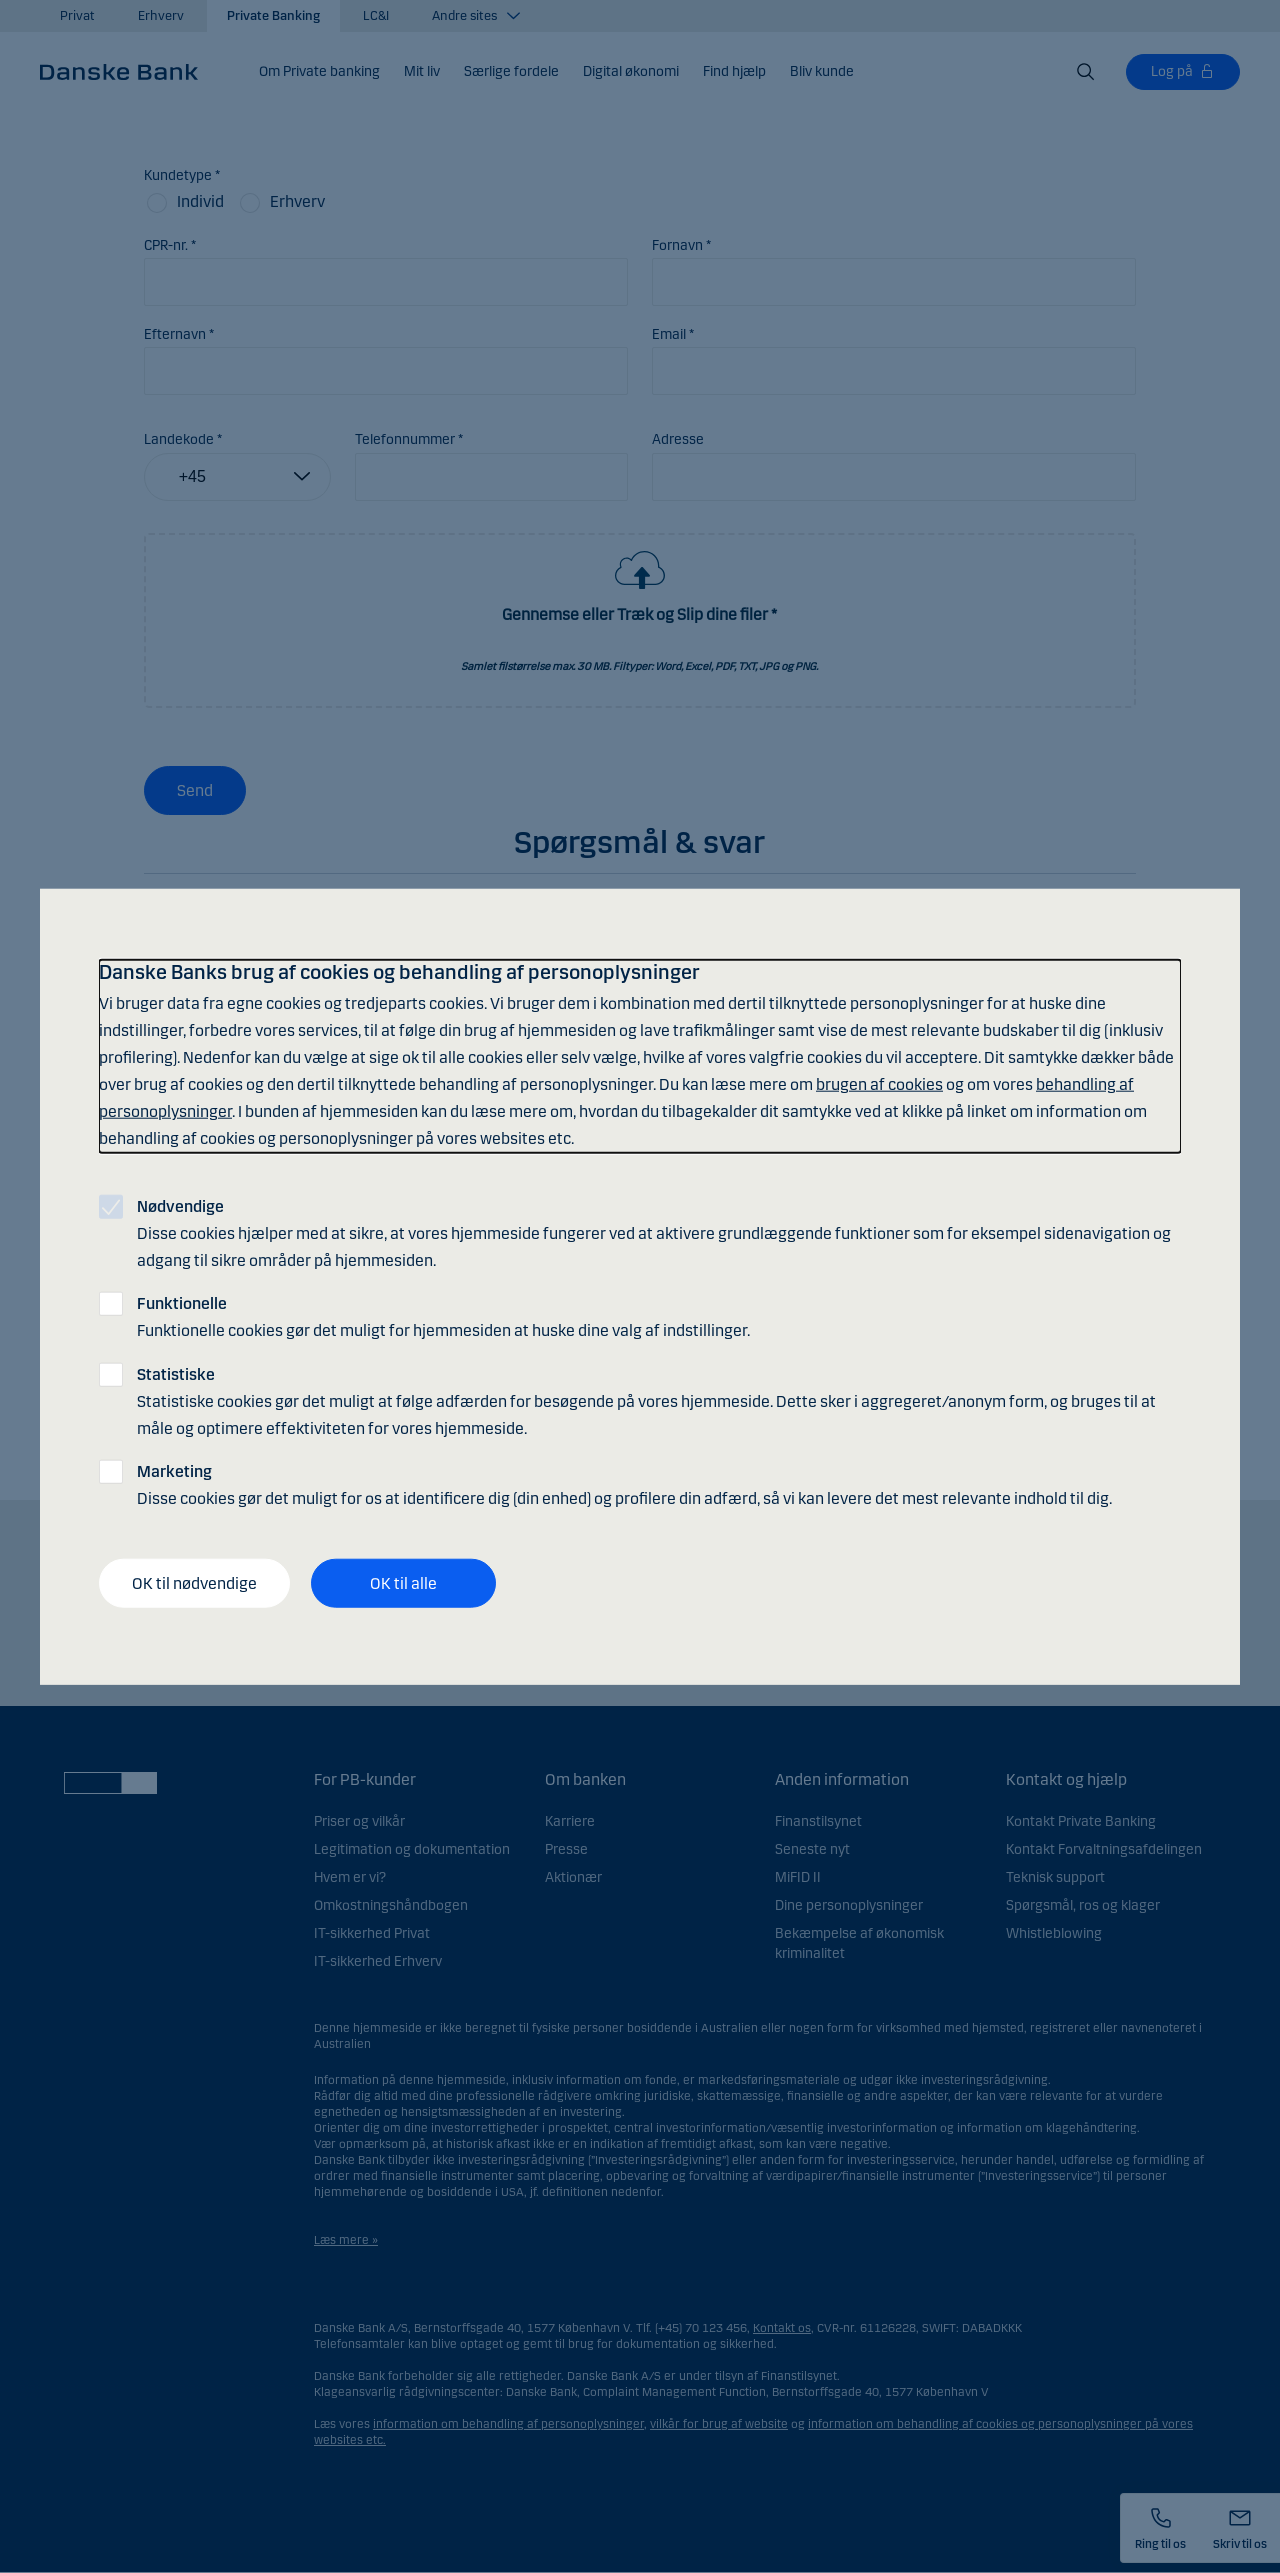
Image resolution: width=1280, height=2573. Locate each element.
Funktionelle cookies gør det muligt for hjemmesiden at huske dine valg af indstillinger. (443, 1317)
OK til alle (403, 1582)
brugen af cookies (879, 1084)
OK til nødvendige (194, 1582)
